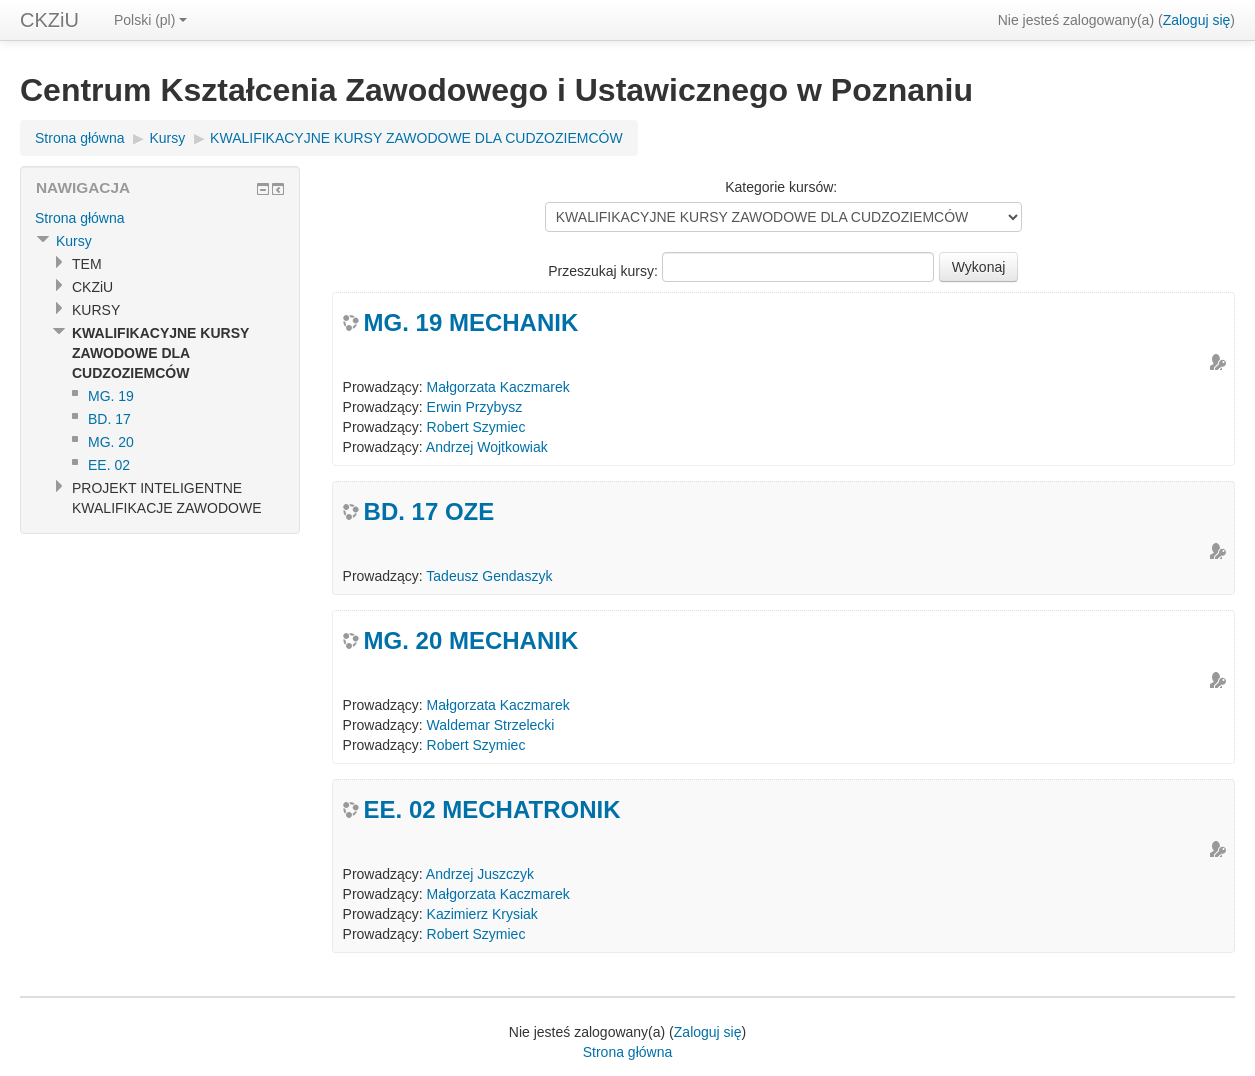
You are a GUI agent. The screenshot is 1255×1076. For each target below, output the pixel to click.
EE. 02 (109, 465)
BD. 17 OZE (429, 511)
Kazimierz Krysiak (482, 914)
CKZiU (49, 20)
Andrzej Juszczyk (480, 874)
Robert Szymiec (476, 427)
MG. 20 (111, 442)
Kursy (167, 138)
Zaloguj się (1197, 20)
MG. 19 (111, 396)
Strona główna (80, 138)
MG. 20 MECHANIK (471, 640)
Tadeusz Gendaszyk (489, 576)
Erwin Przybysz (475, 407)
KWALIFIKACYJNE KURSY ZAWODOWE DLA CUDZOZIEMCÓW (416, 138)
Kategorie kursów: (781, 187)
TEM (87, 264)
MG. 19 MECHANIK (471, 322)
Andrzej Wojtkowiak (487, 447)
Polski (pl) (150, 20)
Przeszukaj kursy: (605, 271)
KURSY (96, 310)
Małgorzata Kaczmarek (498, 387)
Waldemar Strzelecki (491, 725)
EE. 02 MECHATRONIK (492, 809)
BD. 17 (109, 419)
